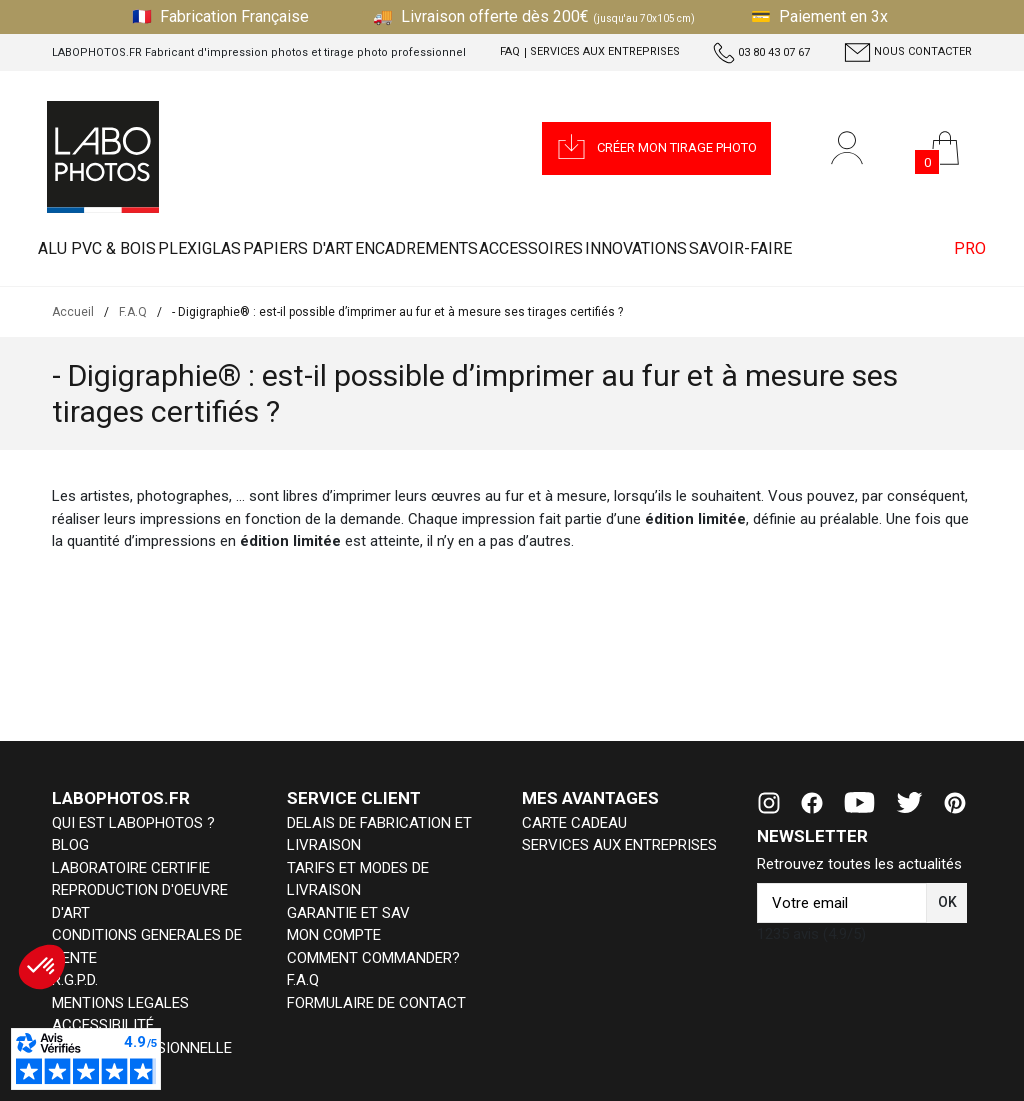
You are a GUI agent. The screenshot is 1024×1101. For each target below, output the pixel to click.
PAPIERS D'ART (343, 249)
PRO (961, 249)
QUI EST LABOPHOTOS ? (133, 823)
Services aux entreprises (605, 51)
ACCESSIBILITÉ (103, 1025)
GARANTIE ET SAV (348, 913)
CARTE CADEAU (574, 823)
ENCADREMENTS (479, 249)
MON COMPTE (334, 935)
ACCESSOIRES (613, 249)
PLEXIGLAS (226, 249)
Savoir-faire (858, 249)
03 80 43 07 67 (761, 53)
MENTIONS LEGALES (120, 1003)
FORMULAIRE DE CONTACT (376, 1003)
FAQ (510, 51)
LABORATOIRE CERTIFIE (131, 868)
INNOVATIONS (736, 249)
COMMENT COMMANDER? (373, 958)
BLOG (70, 845)
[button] (656, 148)
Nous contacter (908, 52)
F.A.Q (303, 980)
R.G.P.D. (75, 980)
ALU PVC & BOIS (106, 249)
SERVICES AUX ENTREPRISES (619, 845)
